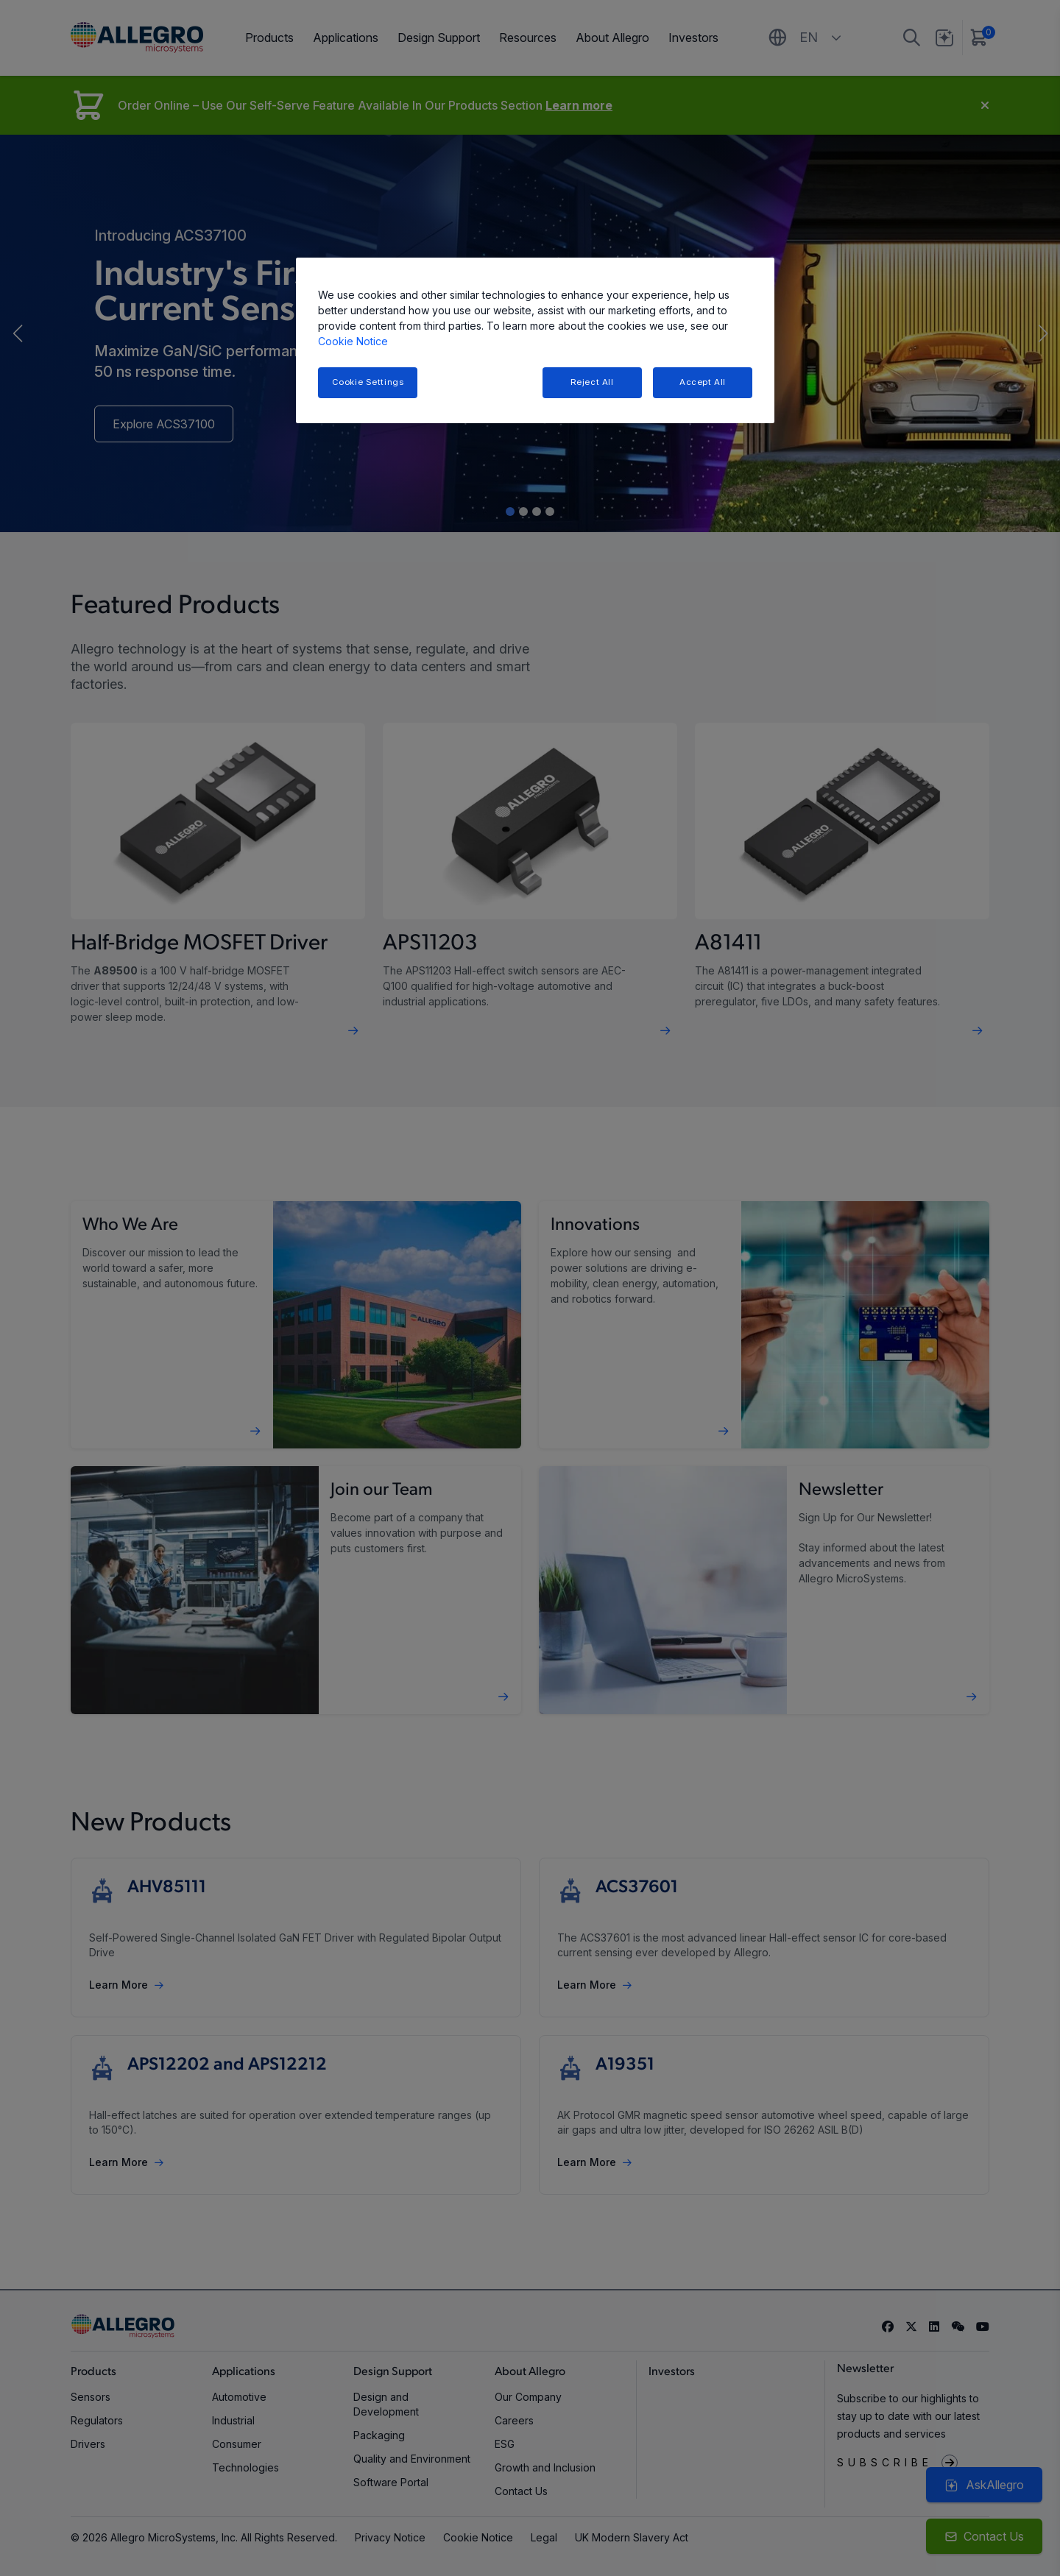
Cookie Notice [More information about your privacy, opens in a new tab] (353, 341)
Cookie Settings (368, 382)
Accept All (702, 382)
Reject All (592, 382)
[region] (535, 340)
